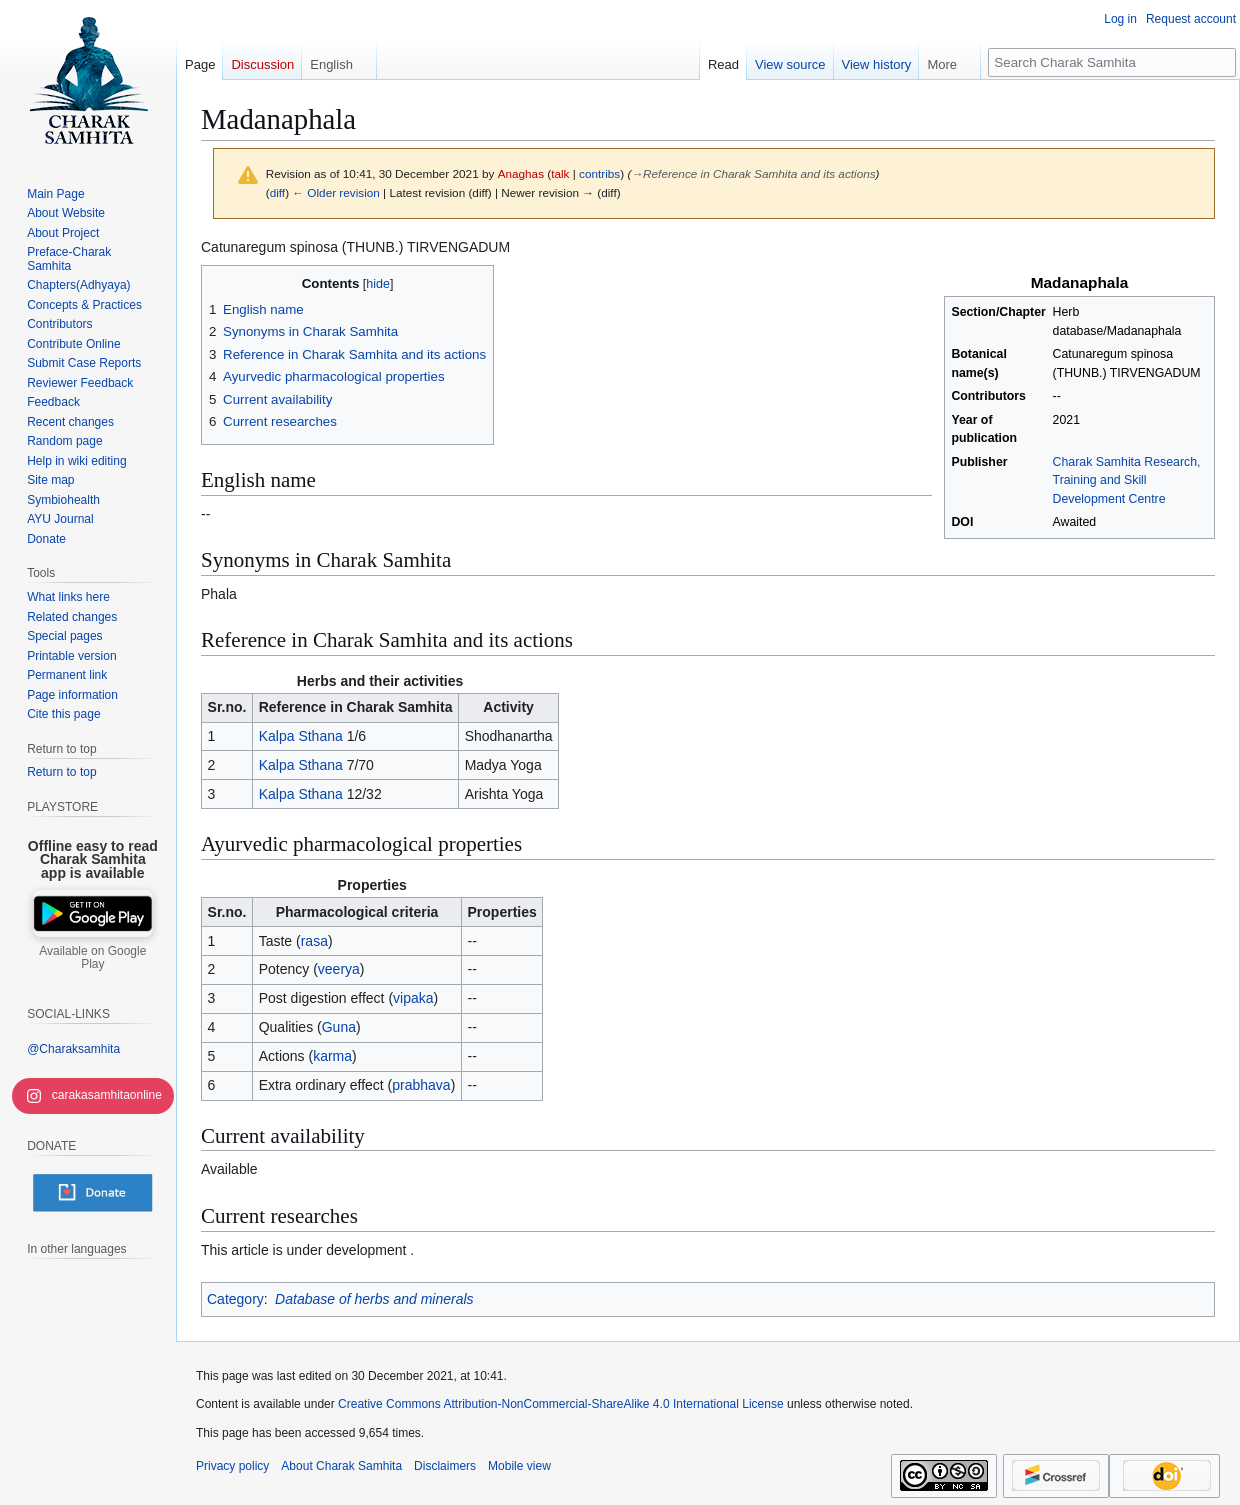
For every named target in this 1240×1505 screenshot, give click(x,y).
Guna (339, 1027)
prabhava (421, 1085)
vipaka (413, 998)
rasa (314, 941)
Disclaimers (445, 1466)
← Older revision (336, 192)
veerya (339, 969)
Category (235, 1299)
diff (277, 192)
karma (332, 1056)
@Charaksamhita (73, 1049)
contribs (599, 173)
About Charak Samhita (341, 1466)
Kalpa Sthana (301, 736)
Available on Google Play (92, 958)
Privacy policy (232, 1466)
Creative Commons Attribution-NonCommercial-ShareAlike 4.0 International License (561, 1404)
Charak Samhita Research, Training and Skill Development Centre (1127, 480)
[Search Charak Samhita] (1112, 62)
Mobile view (519, 1466)
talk (560, 173)
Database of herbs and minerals (374, 1299)
